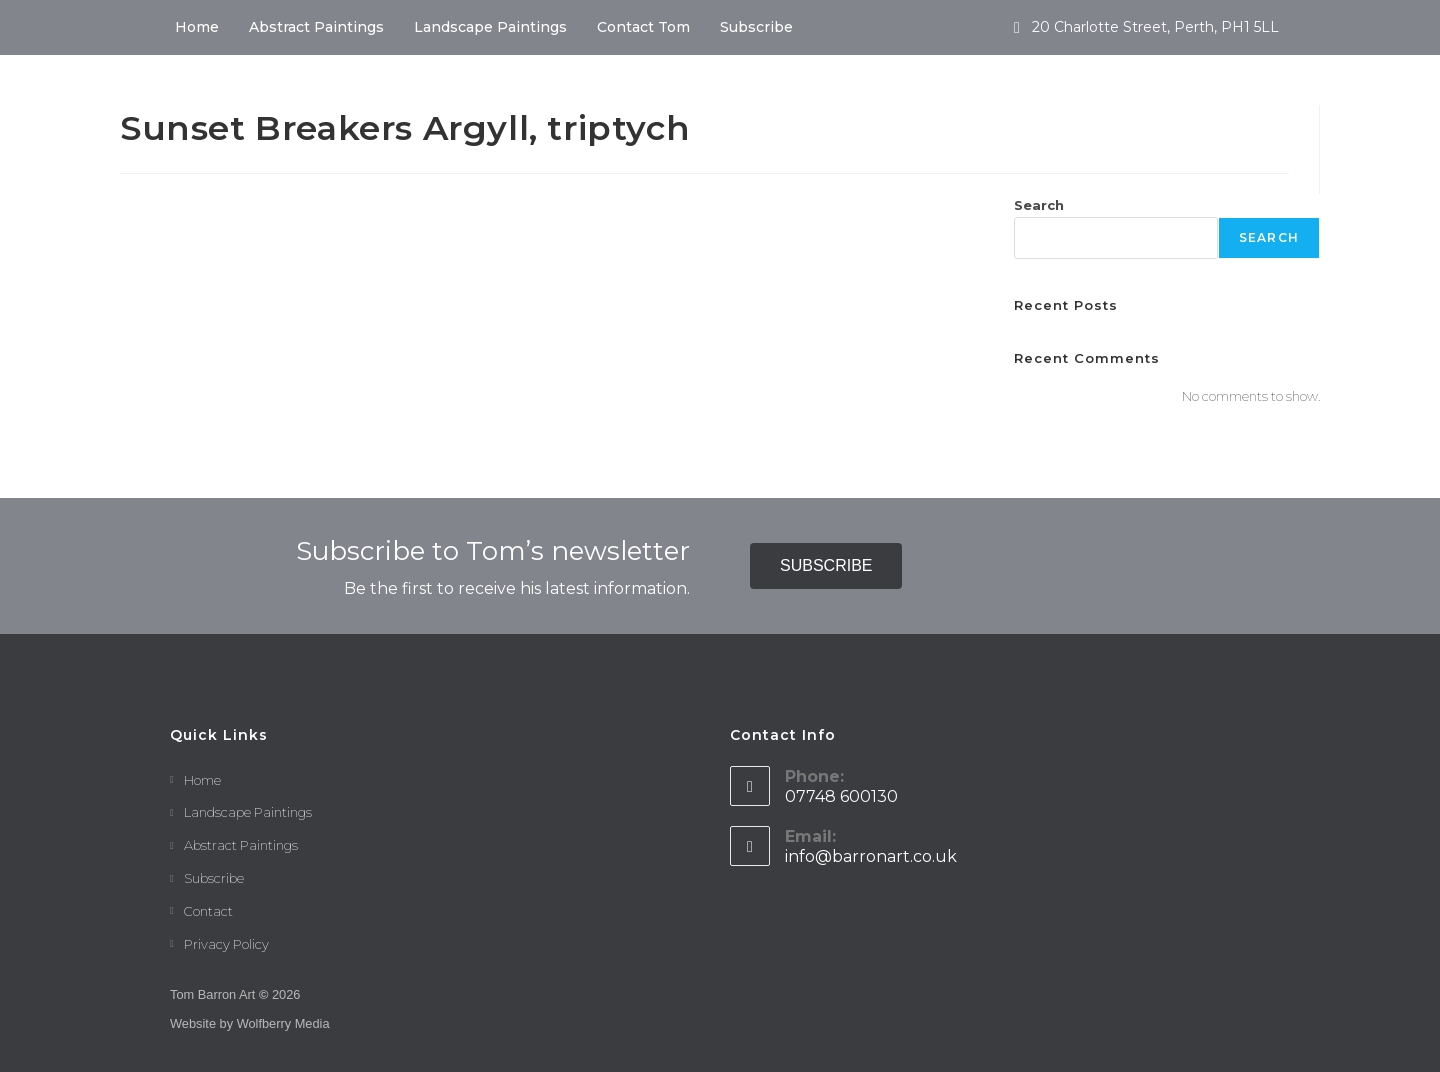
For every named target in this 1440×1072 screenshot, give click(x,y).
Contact (208, 911)
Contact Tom (643, 27)
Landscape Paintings (490, 27)
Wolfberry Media (283, 1023)
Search (1039, 205)
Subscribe (756, 27)
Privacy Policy (226, 944)
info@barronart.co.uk (871, 856)
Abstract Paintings (316, 27)
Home (197, 27)
